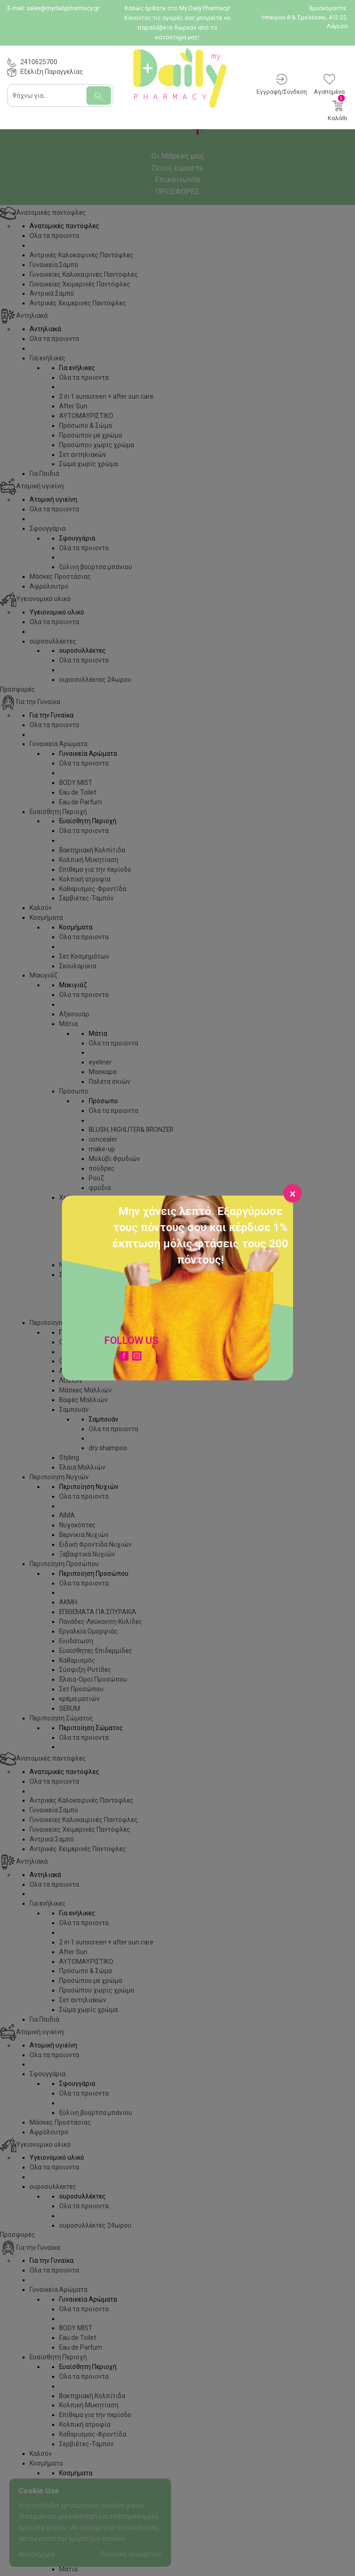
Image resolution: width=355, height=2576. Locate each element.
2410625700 (38, 62)
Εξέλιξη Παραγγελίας (51, 71)
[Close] (292, 1193)
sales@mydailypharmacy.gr (62, 8)
